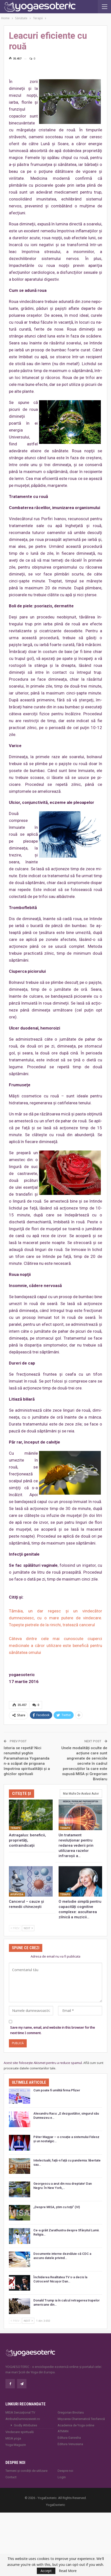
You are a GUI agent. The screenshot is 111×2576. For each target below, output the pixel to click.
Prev (15, 1928)
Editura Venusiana (70, 2444)
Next (28, 1928)
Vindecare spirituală (19, 2432)
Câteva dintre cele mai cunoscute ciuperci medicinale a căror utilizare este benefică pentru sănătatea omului (55, 1645)
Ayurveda (16, 1894)
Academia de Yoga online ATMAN (76, 2428)
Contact (11, 2477)
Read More (68, 2571)
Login (62, 2477)
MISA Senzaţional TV (20, 2412)
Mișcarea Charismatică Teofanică (81, 2419)
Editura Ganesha (69, 2437)
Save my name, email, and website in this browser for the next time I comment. (52, 2030)
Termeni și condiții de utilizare (26, 2471)
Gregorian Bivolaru (71, 2412)
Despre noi (65, 2471)
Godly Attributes (25, 2425)
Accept (46, 2570)
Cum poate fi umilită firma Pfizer (56, 2090)
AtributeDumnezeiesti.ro (22, 2419)
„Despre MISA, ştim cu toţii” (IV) (56, 2207)
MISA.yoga (13, 2438)
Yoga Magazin (15, 2445)
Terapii (15, 1828)
